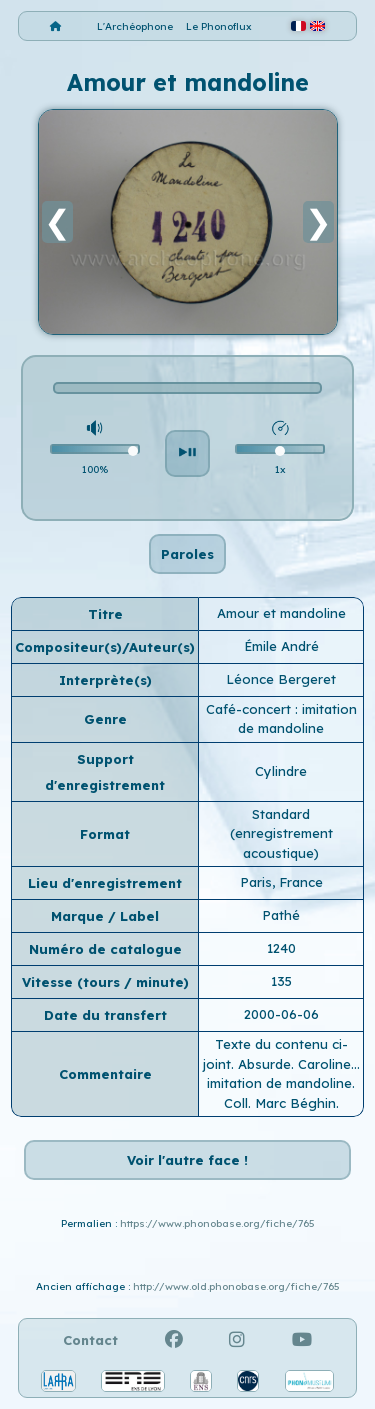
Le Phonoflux (219, 26)
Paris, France (281, 882)
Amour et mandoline (281, 613)
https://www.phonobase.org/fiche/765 (217, 1223)
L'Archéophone (135, 26)
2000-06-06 (281, 1014)
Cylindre (281, 771)
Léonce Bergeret (281, 679)
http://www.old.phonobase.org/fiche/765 (236, 1286)
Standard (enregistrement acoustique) (281, 833)
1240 (281, 948)
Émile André (281, 646)
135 (281, 981)
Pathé (281, 915)
